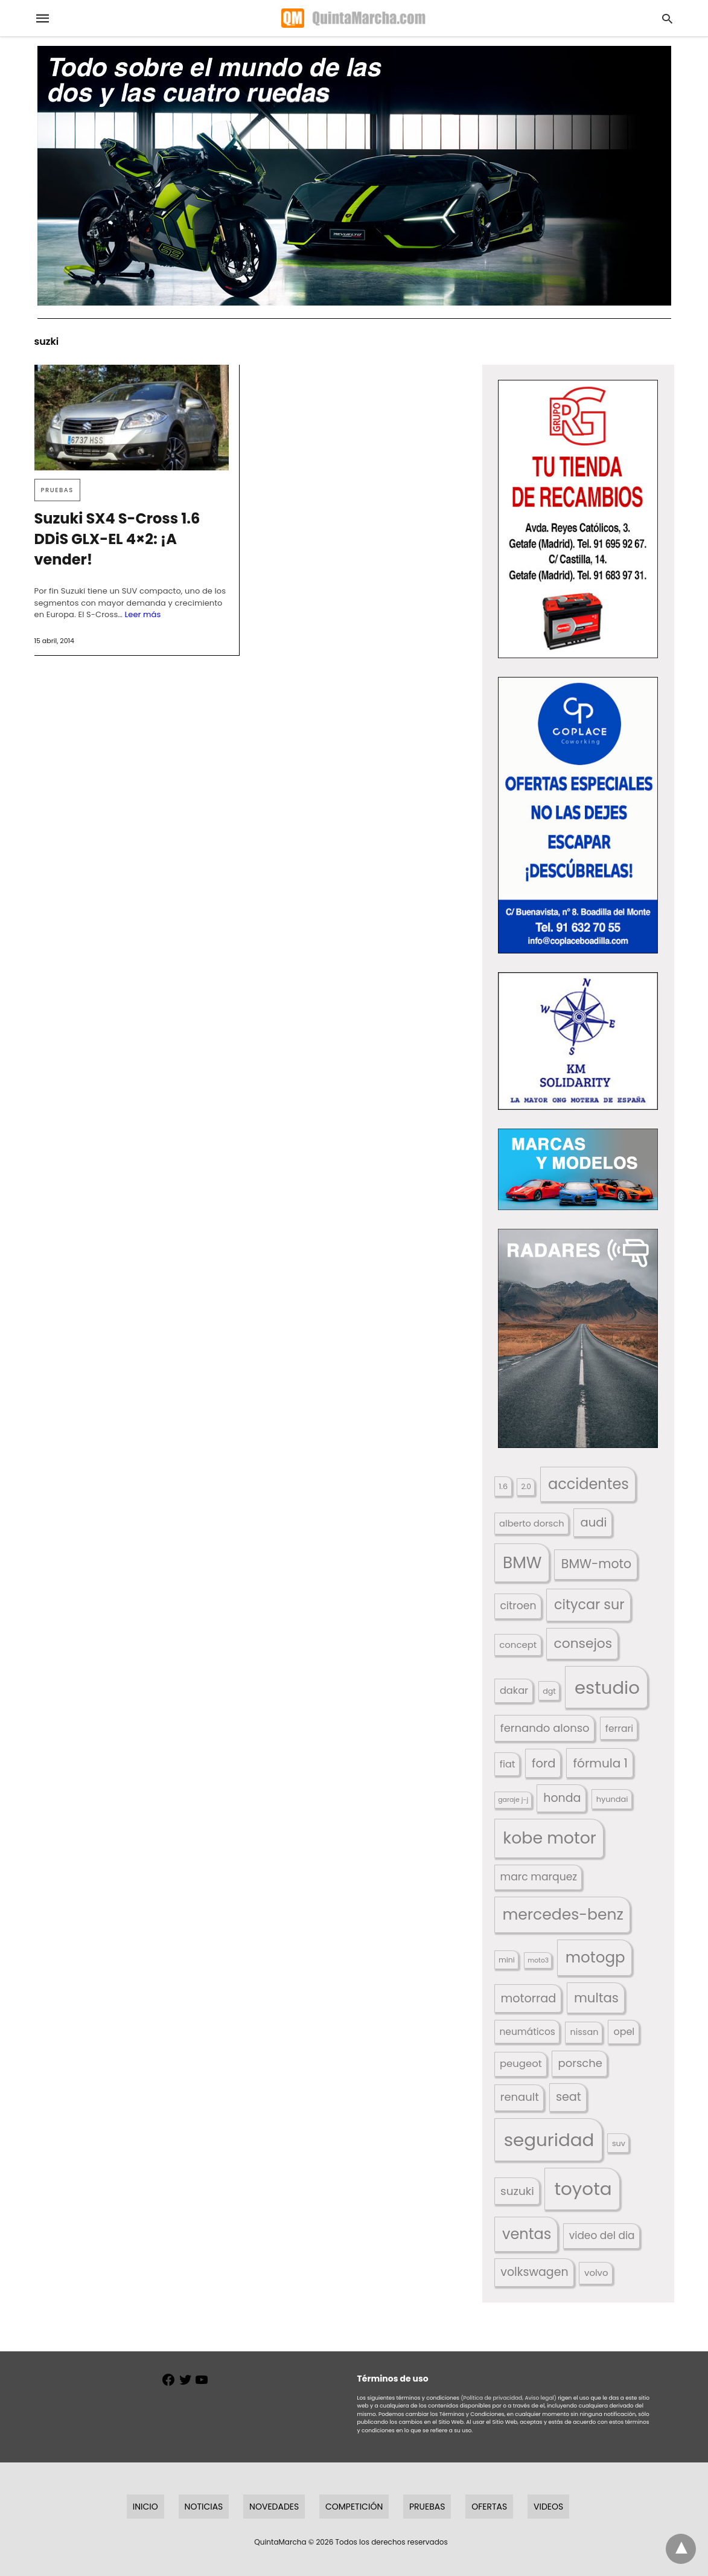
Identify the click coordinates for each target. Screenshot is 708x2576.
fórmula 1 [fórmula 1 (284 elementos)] (600, 1763)
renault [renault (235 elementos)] (519, 2096)
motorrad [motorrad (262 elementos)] (528, 1998)
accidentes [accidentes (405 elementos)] (588, 1484)
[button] (578, 519)
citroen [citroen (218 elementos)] (518, 1605)
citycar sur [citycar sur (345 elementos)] (589, 1604)
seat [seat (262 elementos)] (568, 2097)
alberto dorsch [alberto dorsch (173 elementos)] (531, 1523)
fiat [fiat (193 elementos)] (507, 1764)
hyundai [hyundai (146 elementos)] (612, 1799)
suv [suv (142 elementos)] (618, 2143)
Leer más (143, 614)
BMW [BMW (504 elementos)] (522, 1562)
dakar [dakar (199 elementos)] (514, 1690)
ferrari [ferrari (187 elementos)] (619, 1728)
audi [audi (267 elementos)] (594, 1522)
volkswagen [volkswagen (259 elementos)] (534, 2272)
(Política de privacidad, (492, 2397)
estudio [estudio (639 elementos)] (607, 1687)
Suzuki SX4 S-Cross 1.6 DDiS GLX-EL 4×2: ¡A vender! (117, 538)
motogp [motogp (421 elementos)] (595, 1957)
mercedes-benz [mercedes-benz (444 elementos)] (562, 1914)
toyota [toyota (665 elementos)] (582, 2188)
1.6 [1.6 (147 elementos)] (503, 1486)
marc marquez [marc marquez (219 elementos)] (538, 1877)
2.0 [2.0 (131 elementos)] (526, 1486)
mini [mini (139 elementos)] (507, 1960)
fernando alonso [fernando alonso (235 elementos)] (545, 1727)
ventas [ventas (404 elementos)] (526, 2234)
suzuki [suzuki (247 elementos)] (517, 2191)
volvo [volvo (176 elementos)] (596, 2272)
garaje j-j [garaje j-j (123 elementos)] (513, 1799)
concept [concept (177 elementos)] (518, 1644)
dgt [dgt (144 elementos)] (549, 1691)
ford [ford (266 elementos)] (543, 1763)
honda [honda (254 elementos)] (562, 1798)
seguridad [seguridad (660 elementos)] (549, 2139)
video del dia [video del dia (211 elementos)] (602, 2235)
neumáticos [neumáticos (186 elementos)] (527, 2031)
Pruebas (57, 490)
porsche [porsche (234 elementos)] (580, 2063)
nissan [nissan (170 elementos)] (584, 2032)
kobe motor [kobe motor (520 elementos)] (549, 1838)
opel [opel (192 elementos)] (623, 2032)
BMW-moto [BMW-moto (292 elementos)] (596, 1563)
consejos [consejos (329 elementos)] (583, 1643)
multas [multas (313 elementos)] (596, 1998)
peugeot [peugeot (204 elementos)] (521, 2064)
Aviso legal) (540, 2397)
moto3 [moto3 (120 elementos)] (538, 1960)
